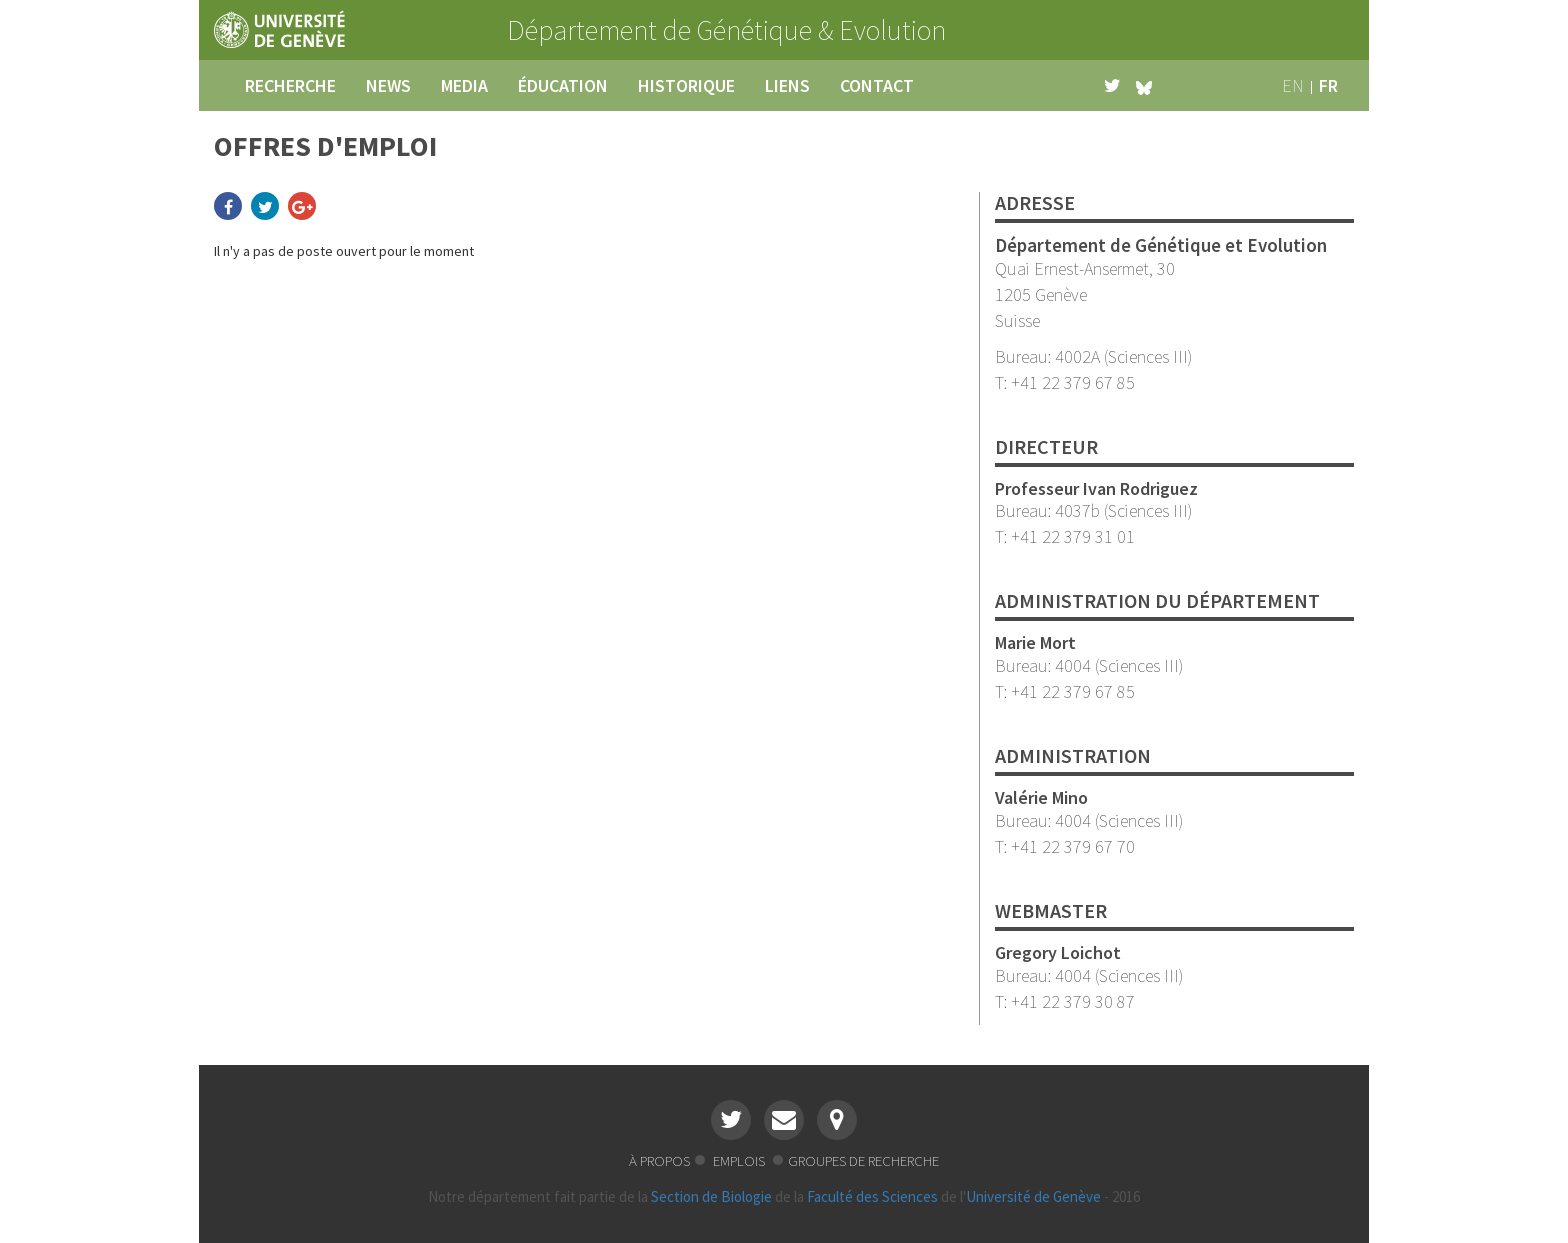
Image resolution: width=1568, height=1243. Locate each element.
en (1293, 85)
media (464, 85)
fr (1328, 85)
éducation (563, 85)
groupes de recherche (863, 1160)
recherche (290, 85)
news (388, 85)
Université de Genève (1033, 1196)
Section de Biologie (711, 1196)
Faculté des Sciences (872, 1196)
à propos (659, 1160)
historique (686, 85)
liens (787, 85)
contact (877, 85)
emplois (740, 1160)
